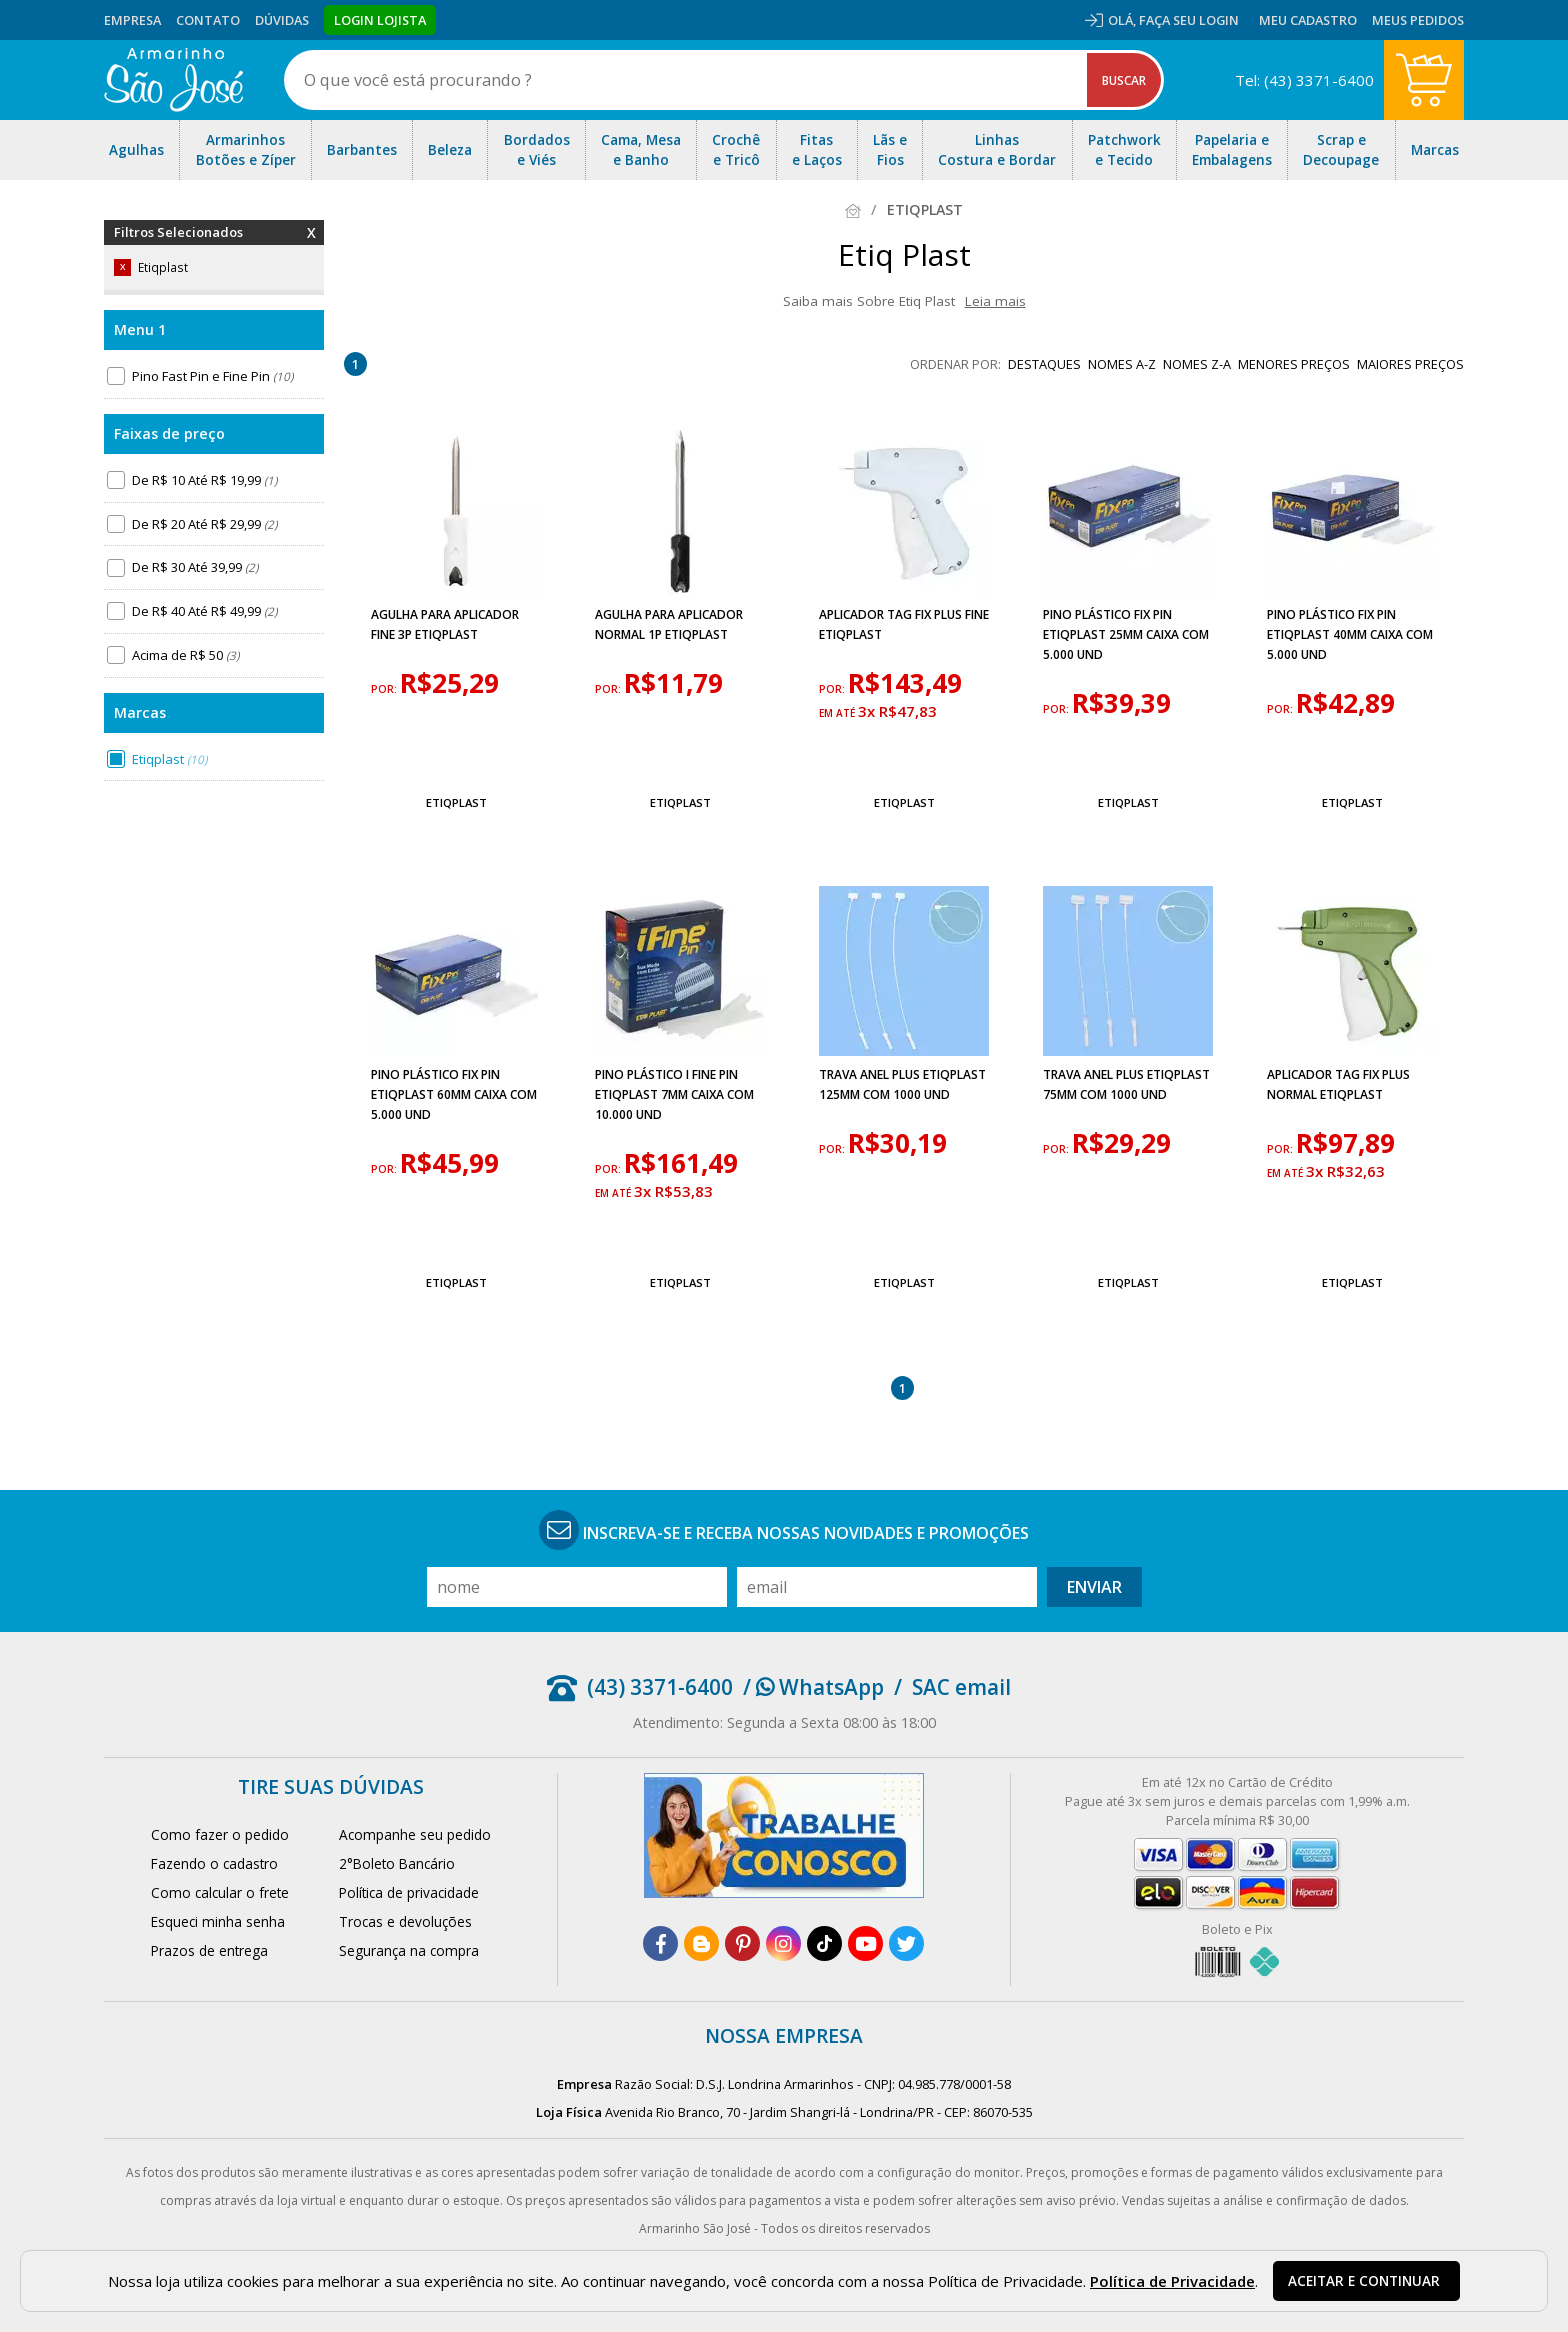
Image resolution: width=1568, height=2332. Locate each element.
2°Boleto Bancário (397, 1863)
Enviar (1094, 1587)
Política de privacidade (409, 1892)
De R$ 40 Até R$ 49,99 (204, 611)
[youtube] (865, 1943)
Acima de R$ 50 (185, 655)
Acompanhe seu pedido (415, 1834)
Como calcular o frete (220, 1892)
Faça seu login (1189, 20)
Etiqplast (169, 759)
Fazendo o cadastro (214, 1863)
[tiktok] (824, 1943)
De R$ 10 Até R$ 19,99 (204, 480)
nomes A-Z (1122, 364)
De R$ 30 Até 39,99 (195, 567)
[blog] (701, 1943)
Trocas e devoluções (405, 1921)
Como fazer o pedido (220, 1834)
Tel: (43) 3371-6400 (1304, 80)
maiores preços (1410, 364)
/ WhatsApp (813, 1687)
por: (385, 689)
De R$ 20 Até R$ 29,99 (204, 524)
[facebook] (660, 1943)
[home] (173, 80)
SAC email (961, 1687)
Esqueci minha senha (218, 1921)
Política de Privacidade (1172, 2281)
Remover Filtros (311, 245)
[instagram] (783, 1943)
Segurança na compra (409, 1950)
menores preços (1294, 364)
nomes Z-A (1197, 364)
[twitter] (906, 1943)
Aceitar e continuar (1364, 2281)
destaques (1044, 364)
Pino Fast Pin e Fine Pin (212, 376)
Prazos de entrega (209, 1950)
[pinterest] (742, 1943)
